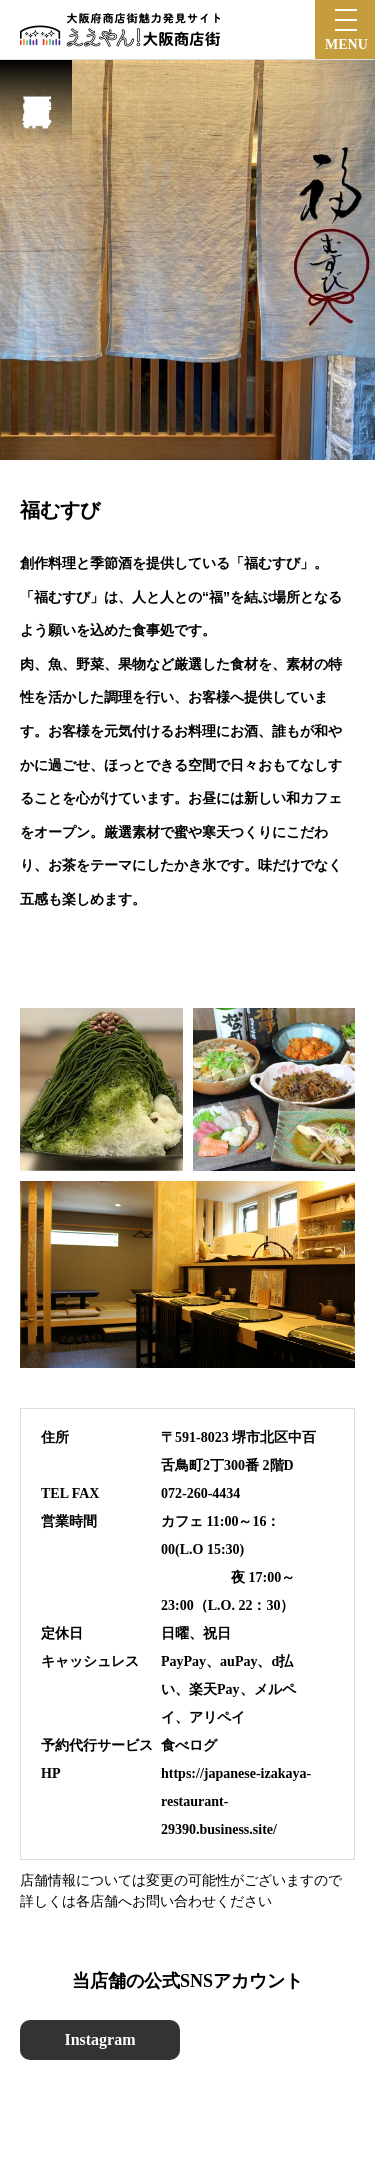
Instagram (99, 2039)
